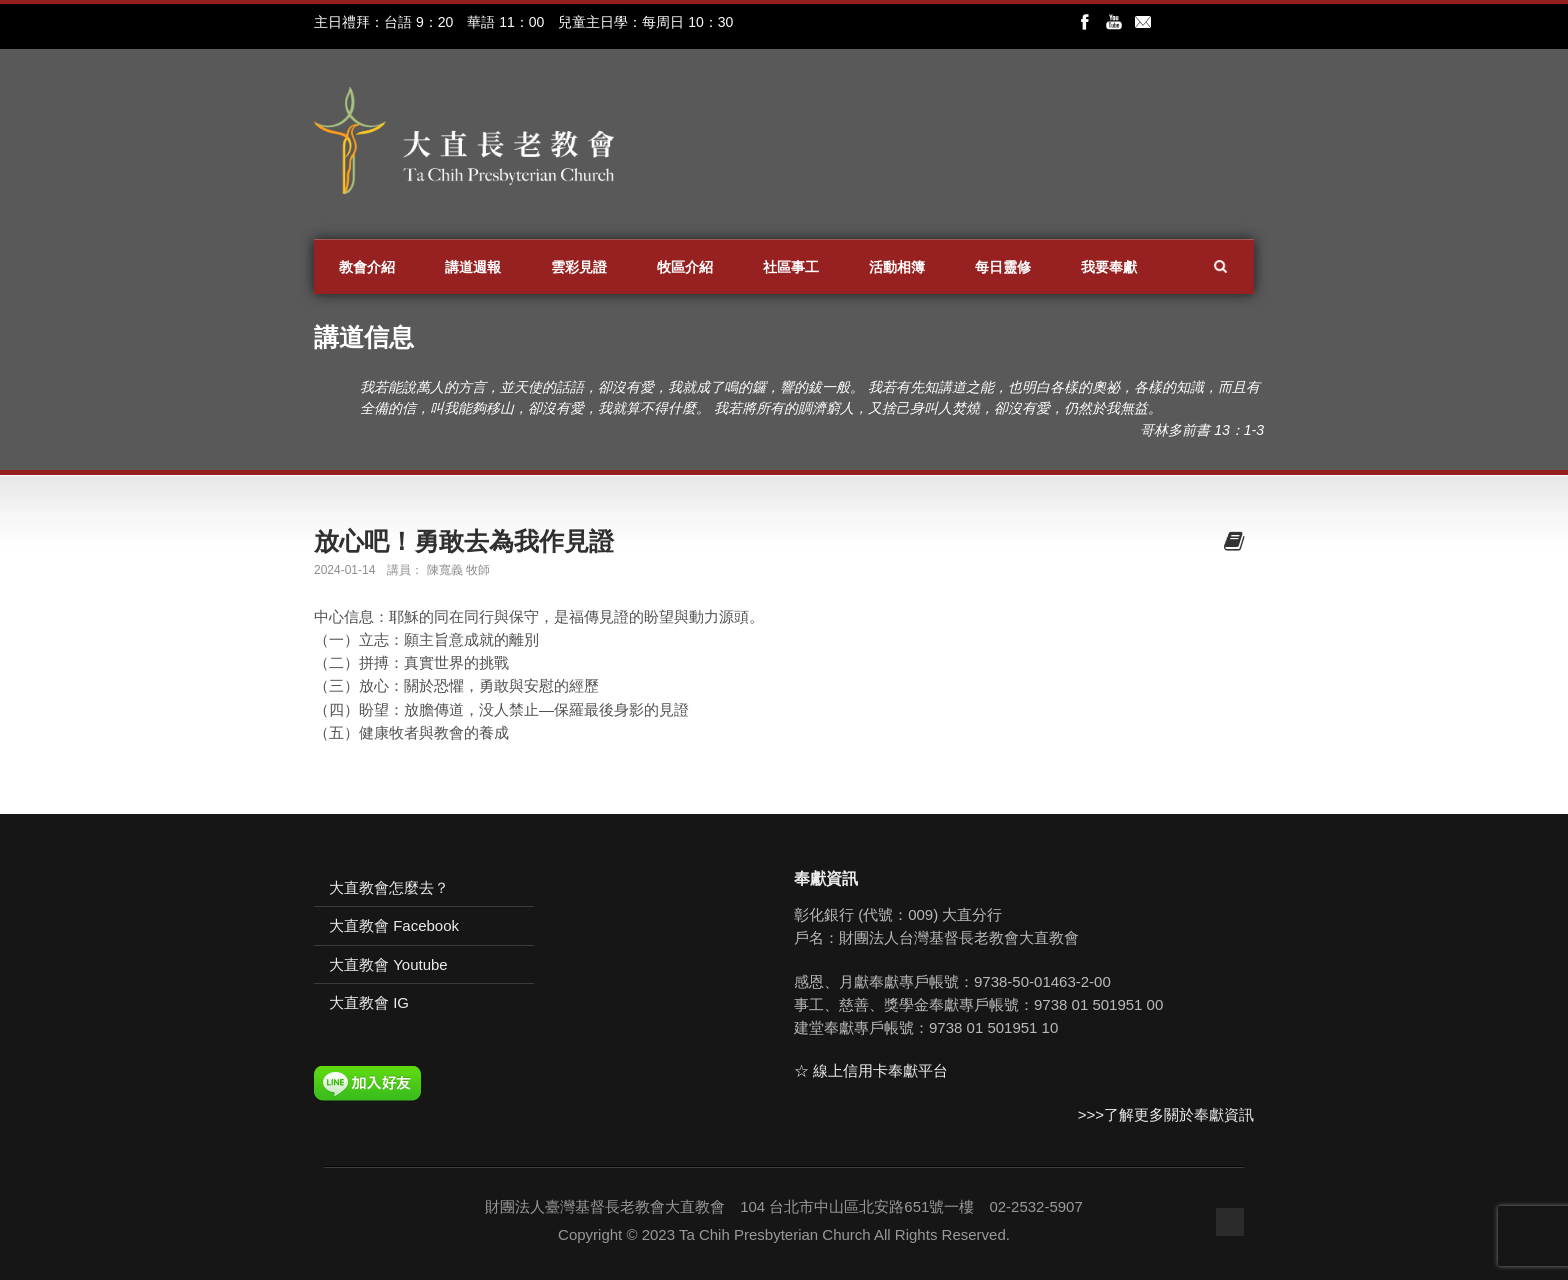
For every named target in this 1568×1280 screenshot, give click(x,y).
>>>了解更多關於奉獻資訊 (1166, 1114)
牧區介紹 (685, 267)
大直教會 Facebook (394, 925)
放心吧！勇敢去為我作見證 (464, 541)
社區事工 (791, 267)
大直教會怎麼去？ (389, 887)
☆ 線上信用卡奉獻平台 (871, 1070)
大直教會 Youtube (388, 964)
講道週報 (473, 267)
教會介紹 (367, 267)
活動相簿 (897, 267)
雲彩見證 (579, 267)
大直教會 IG (369, 1002)
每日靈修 (1003, 267)
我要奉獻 (1109, 267)
